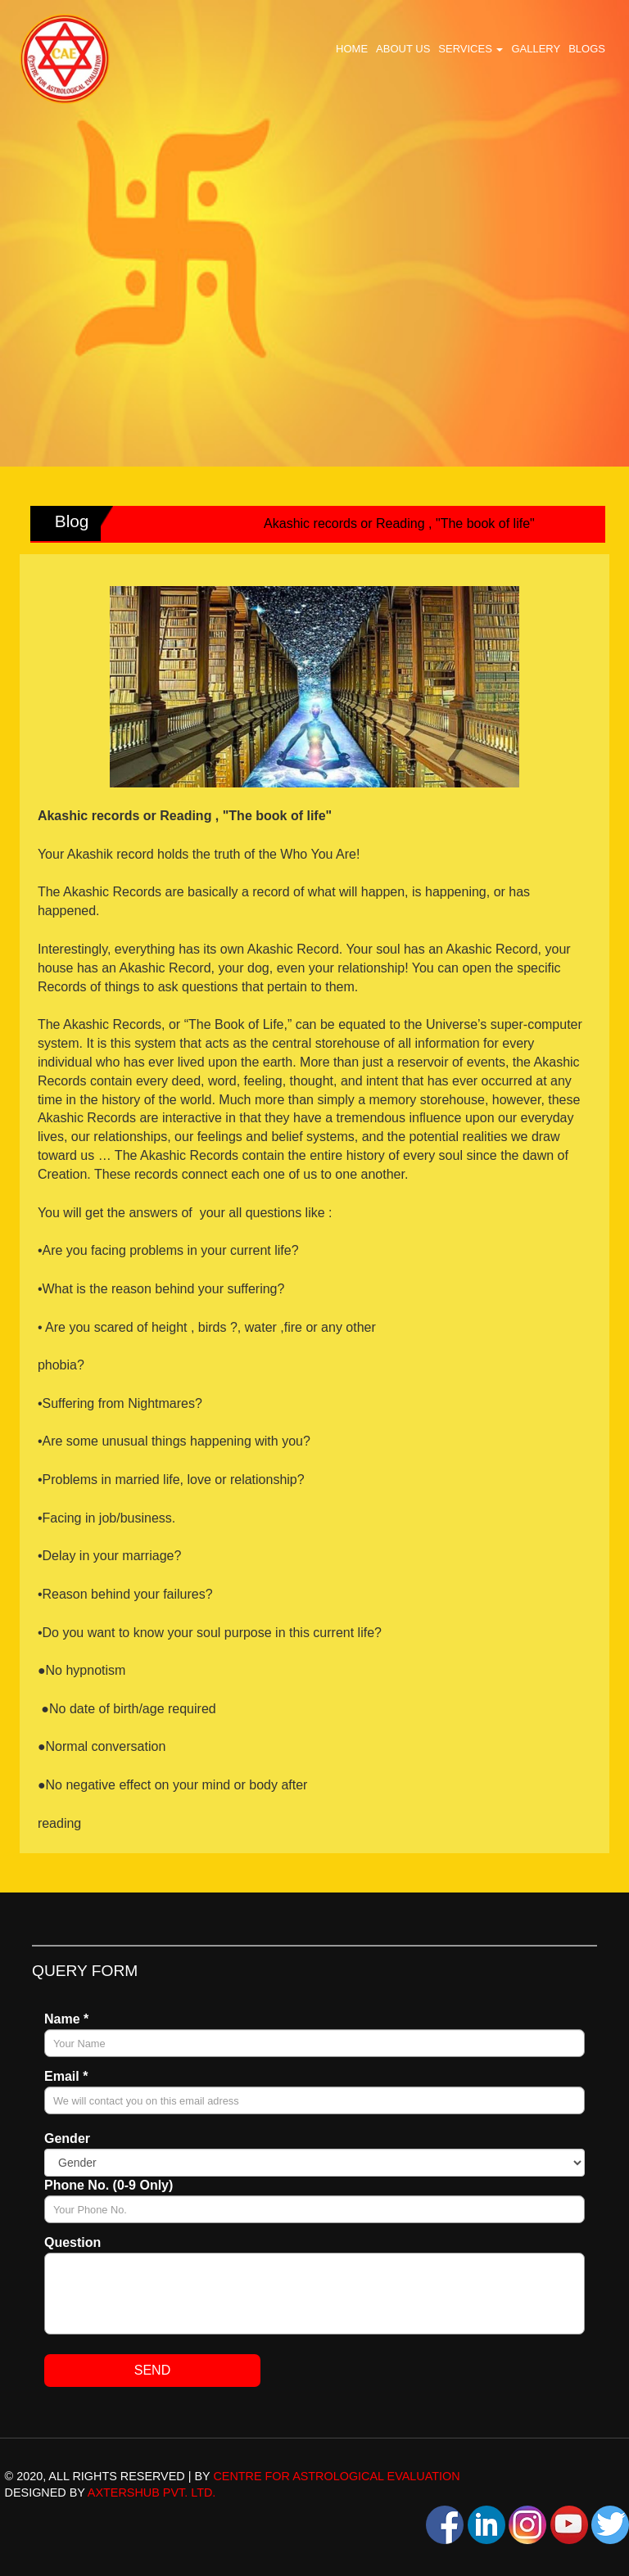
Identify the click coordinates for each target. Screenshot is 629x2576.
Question (72, 2242)
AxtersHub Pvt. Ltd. (151, 2492)
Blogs (586, 49)
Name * (66, 2019)
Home (352, 49)
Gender (67, 2138)
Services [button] (470, 49)
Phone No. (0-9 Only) (108, 2185)
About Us (403, 49)
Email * (66, 2076)
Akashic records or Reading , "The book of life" (405, 523)
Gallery (535, 49)
